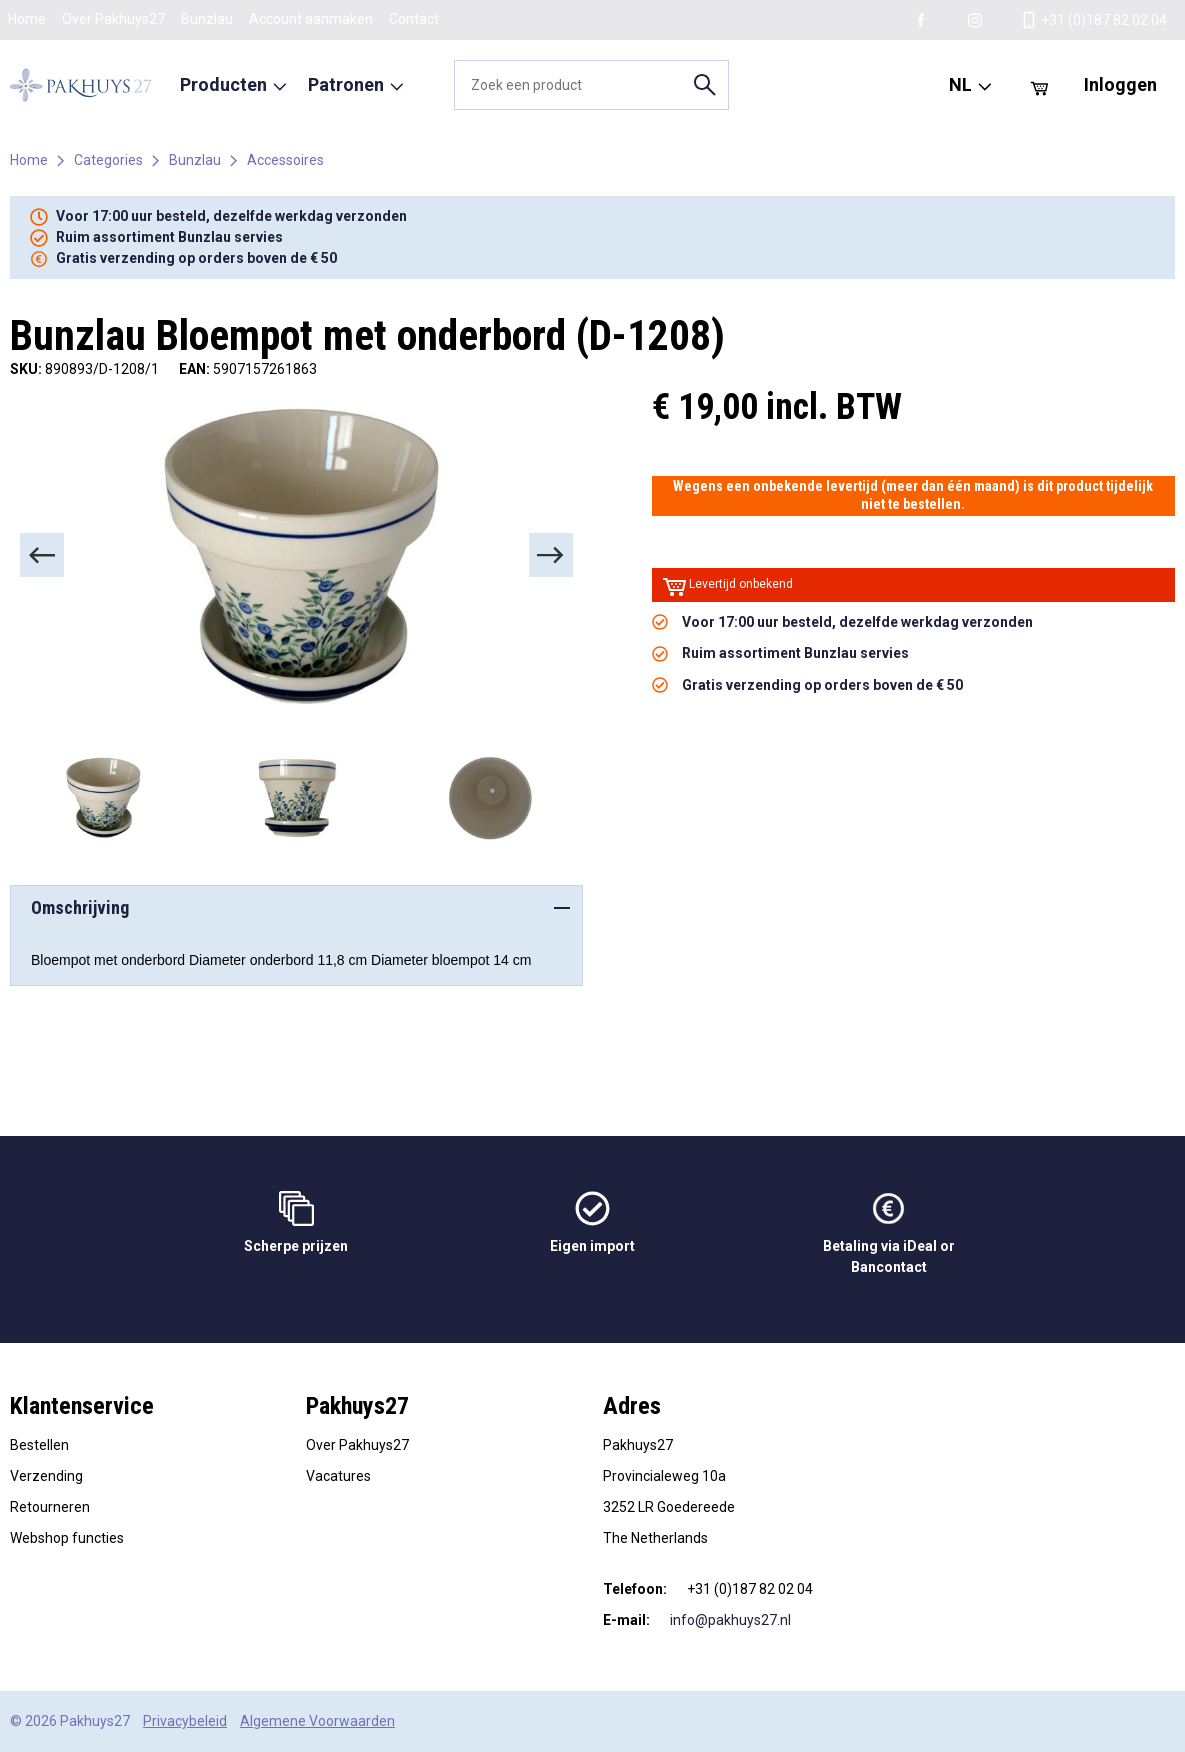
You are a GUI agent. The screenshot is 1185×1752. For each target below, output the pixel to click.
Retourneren (50, 1507)
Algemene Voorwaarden (317, 1721)
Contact (414, 19)
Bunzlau (207, 19)
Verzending (46, 1476)
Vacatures (338, 1476)
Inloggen (1120, 84)
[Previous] (42, 555)
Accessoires (285, 160)
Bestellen (39, 1445)
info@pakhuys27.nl (730, 1620)
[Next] (551, 555)
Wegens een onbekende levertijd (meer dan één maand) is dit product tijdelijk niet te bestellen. (913, 495)
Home (27, 19)
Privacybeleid (185, 1721)
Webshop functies (67, 1538)
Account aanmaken (311, 19)
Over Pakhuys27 (113, 19)
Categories (108, 160)
